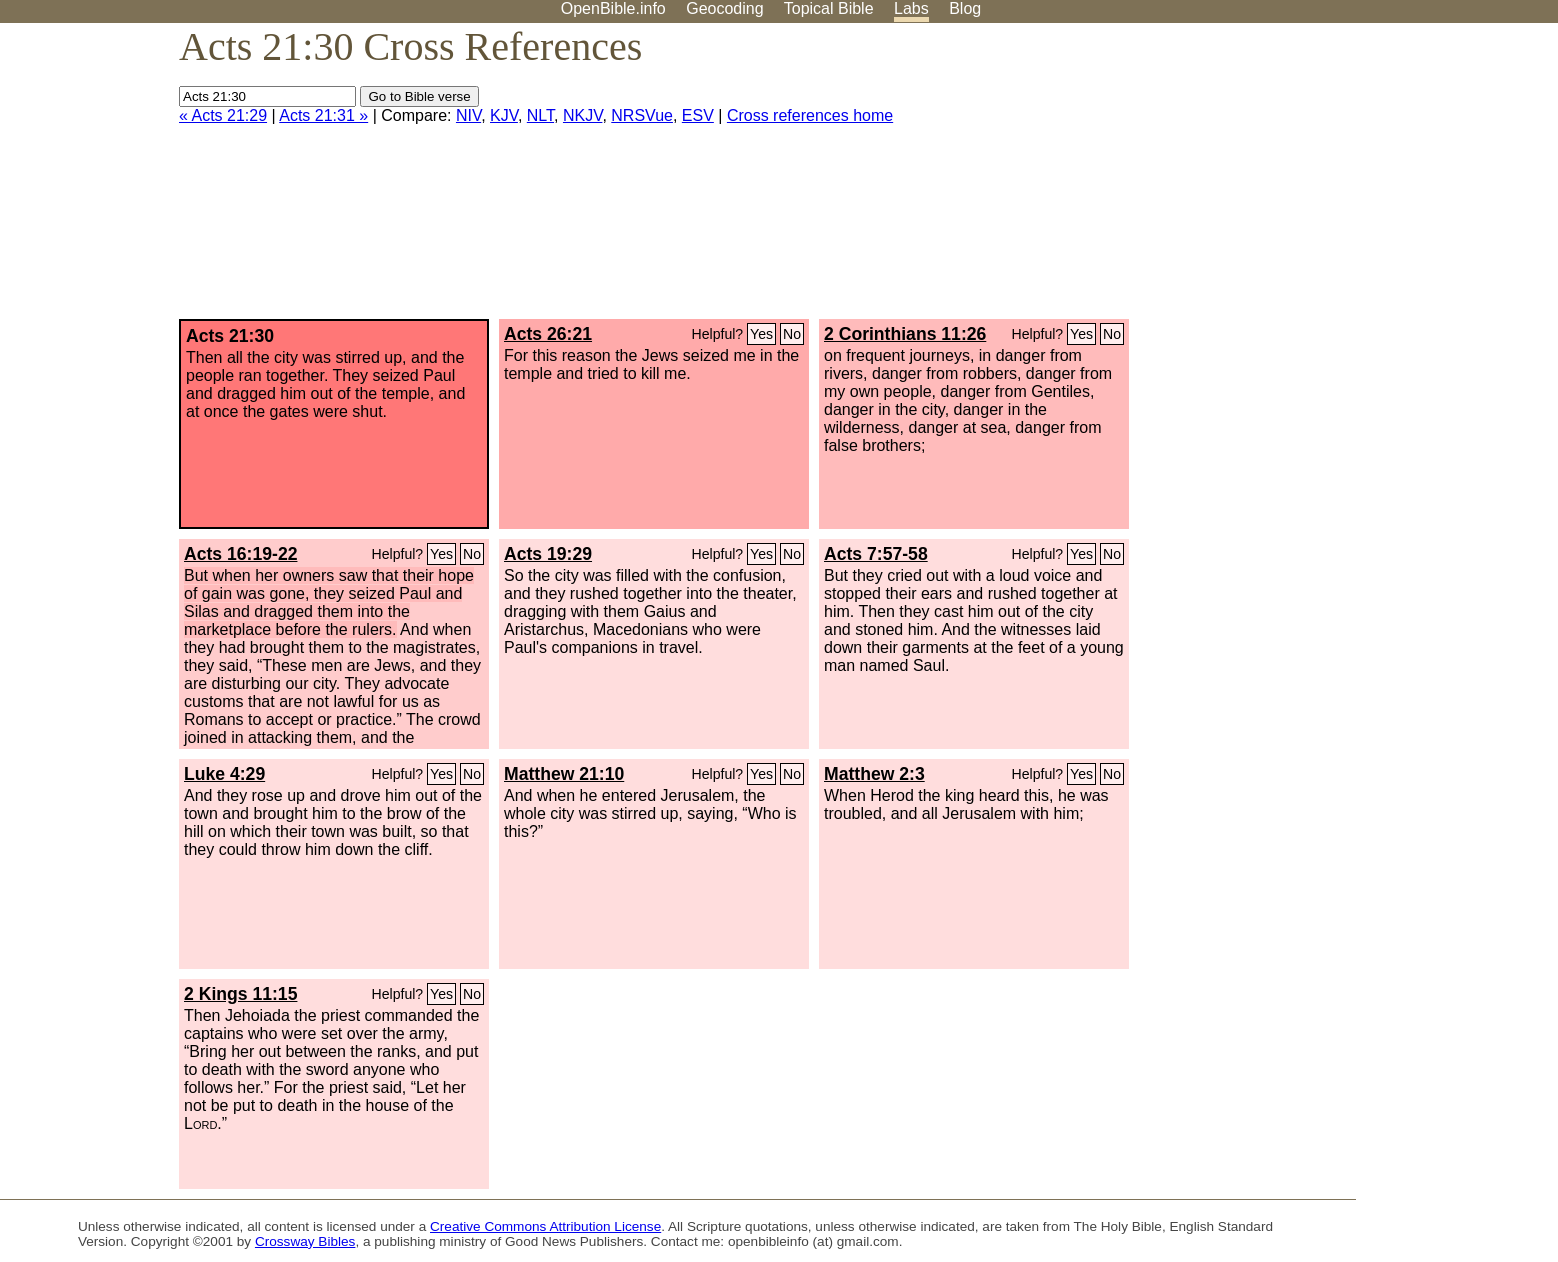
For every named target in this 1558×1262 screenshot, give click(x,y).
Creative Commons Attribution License (545, 1226)
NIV (468, 115)
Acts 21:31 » (323, 115)
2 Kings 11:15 (240, 994)
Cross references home (810, 115)
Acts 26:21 (548, 334)
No (792, 334)
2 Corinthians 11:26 (905, 334)
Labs (911, 8)
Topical (829, 8)
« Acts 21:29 (223, 115)
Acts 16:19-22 (240, 554)
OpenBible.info (613, 8)
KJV (504, 115)
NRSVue (642, 115)
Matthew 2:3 (874, 774)
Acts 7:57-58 (876, 554)
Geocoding (724, 8)
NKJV (582, 115)
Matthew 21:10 (564, 774)
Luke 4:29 (224, 774)
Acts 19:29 (548, 554)
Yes (761, 334)
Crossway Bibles (305, 1241)
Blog (965, 8)
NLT (540, 115)
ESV (698, 115)
